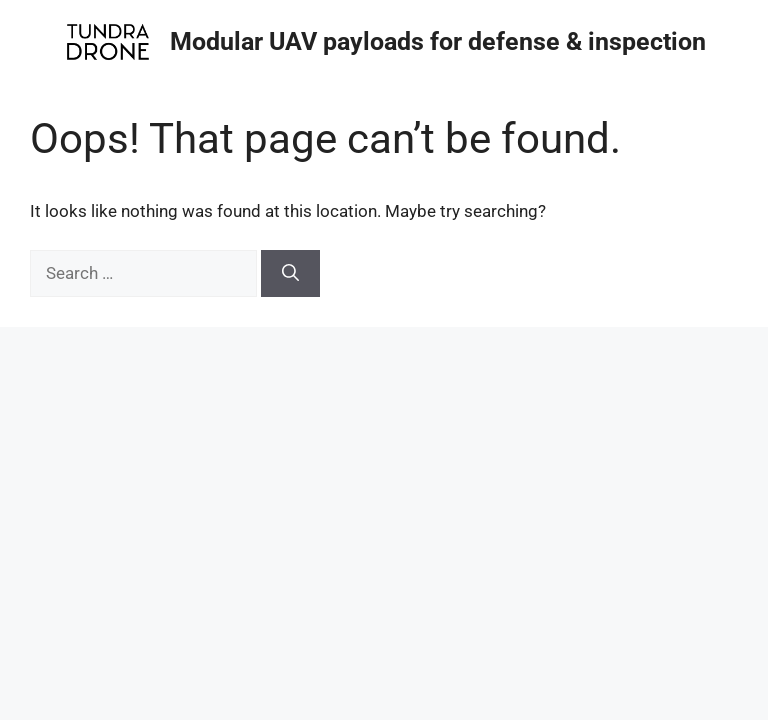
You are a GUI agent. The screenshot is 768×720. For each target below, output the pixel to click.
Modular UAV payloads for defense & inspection (438, 41)
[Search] (290, 274)
